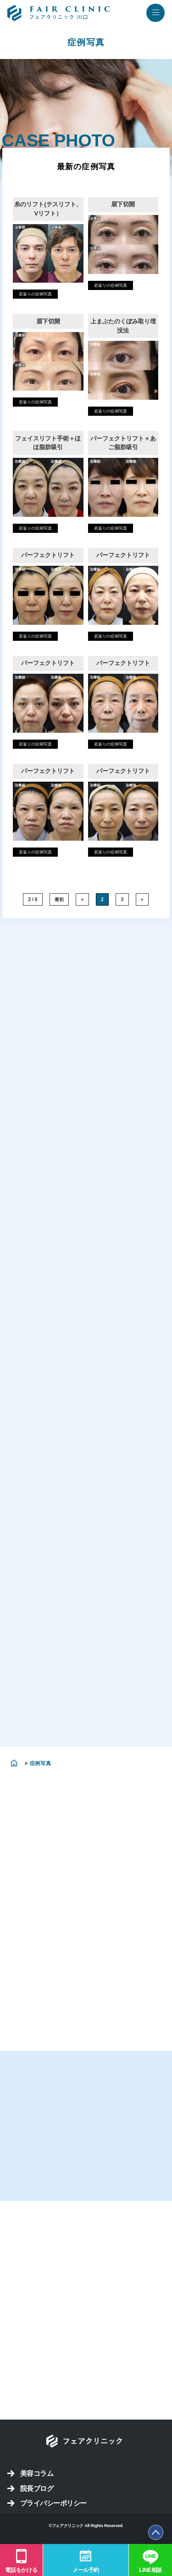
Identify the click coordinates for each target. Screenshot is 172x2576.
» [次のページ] (142, 899)
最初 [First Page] (59, 899)
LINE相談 (150, 2570)
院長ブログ (36, 2488)
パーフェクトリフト (48, 555)
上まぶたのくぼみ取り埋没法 (123, 326)
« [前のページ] (82, 899)
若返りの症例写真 (35, 294)
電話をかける (21, 2570)
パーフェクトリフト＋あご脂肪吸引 (123, 443)
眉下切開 (123, 204)
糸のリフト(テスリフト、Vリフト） (48, 209)
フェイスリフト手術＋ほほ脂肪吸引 (48, 443)
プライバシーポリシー (53, 2503)
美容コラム (36, 2473)
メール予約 (85, 2570)
